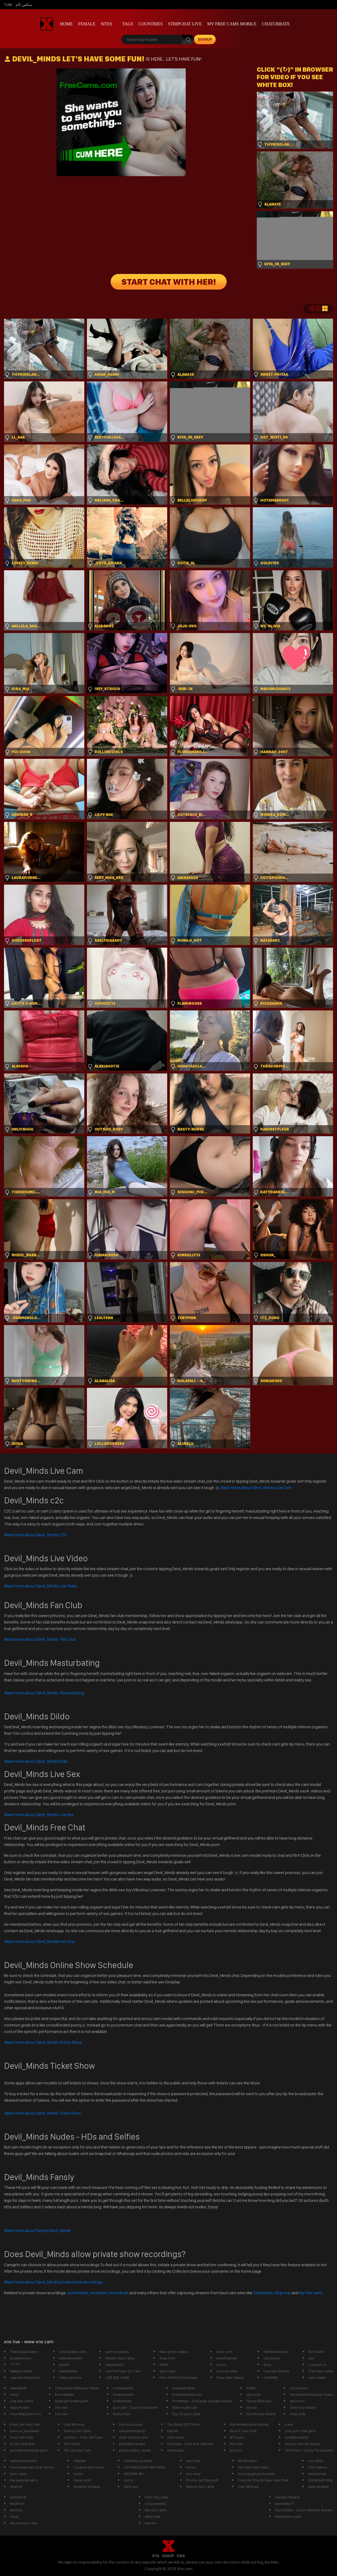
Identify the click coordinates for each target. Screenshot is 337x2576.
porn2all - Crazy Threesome (135, 2407)
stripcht (16, 2486)
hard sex (131, 2486)
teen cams (18, 2473)
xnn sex (61, 2414)
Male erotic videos (174, 2351)
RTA (155, 2556)
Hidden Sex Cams (120, 2358)
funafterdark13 (296, 2437)
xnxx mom (175, 2437)
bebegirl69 (115, 2364)
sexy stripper (318, 2486)
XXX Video (72, 2444)
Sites (106, 24)
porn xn (236, 2450)
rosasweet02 (155, 2503)
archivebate (77, 2292)
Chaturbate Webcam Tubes (77, 2388)
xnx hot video (227, 2371)
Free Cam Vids (21, 2437)
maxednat (18, 2388)
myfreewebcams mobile (249, 2424)
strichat (16, 2510)
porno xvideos (117, 2351)
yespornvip (317, 2473)
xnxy (267, 2364)
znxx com (224, 2351)
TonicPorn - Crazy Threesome (309, 2450)
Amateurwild (123, 2394)
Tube (8, 4)
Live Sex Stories (276, 2371)
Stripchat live (185, 24)
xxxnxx (150, 2523)
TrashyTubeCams (23, 2351)
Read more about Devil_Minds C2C (35, 1534)
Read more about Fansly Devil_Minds (37, 2230)
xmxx (14, 2394)
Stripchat (283, 2292)
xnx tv (221, 2364)
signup (205, 39)
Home (66, 24)
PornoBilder (64, 2394)
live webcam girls (24, 2480)
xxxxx (78, 2473)
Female (86, 24)
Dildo (36, 1761)
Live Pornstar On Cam (123, 2371)
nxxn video (317, 2377)
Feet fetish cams (288, 2516)
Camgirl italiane (287, 2497)
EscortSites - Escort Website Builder (304, 2510)
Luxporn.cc (317, 2364)
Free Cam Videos (230, 2377)
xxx (311, 2358)
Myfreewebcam (276, 2351)
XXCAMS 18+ (134, 2473)
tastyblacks (68, 2371)
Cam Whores (74, 2424)
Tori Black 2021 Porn (183, 2424)
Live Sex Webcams (25, 2377)
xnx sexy (193, 2473)
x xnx (289, 2424)
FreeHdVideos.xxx (187, 2394)
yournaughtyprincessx (256, 2473)
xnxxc (191, 2467)
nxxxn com (82, 2480)
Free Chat (39, 1941)
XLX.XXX (236, 2444)
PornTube (316, 2351)
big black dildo (183, 2388)
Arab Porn (167, 2358)
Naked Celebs (21, 2371)
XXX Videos (317, 2467)
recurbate (98, 2292)
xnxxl (14, 2516)
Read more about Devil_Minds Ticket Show (42, 2113)
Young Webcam (258, 2401)
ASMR (250, 2388)
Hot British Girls (320, 2480)
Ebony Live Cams (77, 2431)
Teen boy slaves (302, 2407)
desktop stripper (86, 2486)
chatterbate (122, 2401)
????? (14, 2364)
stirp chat (152, 2516)
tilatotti (172, 2431)
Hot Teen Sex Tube (253, 2467)
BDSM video (247, 2461)
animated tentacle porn (29, 2450)
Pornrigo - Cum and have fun (190, 2444)
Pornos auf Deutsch (202, 2480)
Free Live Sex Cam (25, 2424)
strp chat (253, 2394)
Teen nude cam (184, 2407)
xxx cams (315, 2461)
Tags (127, 24)
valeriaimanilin (70, 2358)
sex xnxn (297, 2401)
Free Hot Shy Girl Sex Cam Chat (263, 2480)
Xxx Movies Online (261, 2414)
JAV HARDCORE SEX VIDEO (145, 2467)
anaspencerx (20, 2358)
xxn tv (128, 2480)
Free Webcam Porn (25, 2414)
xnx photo (272, 2358)
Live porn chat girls (300, 2431)
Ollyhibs (79, 2461)
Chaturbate (276, 24)
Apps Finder (20, 2407)
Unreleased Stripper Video (311, 2394)
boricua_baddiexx (24, 2431)
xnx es (251, 2407)
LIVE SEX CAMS (117, 2377)
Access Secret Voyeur (302, 2444)
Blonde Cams (155, 2510)
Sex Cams (167, 2371)
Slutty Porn (122, 2414)
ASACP (168, 2556)
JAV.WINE (271, 2377)
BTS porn (237, 2437)
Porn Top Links (157, 2497)
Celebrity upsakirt (138, 2461)
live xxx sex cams (24, 2523)
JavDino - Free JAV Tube (83, 2437)
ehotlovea (175, 2450)
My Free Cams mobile (232, 24)
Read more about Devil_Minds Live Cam (255, 1487)
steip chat (298, 2414)
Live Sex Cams (21, 2401)
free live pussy (130, 2424)
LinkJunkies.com (72, 2351)
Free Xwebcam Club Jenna (32, 2467)
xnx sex (61, 2407)
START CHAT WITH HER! (168, 282)
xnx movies (299, 2388)
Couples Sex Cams (88, 2467)
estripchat (18, 2497)
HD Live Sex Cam (77, 2450)
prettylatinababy (132, 2444)
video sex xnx (70, 2377)
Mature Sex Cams (200, 2486)
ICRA (181, 2556)
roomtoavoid (123, 2388)
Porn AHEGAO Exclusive (178, 2377)
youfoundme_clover (135, 2450)
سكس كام (24, 4)
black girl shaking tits (71, 2401)
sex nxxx (193, 2461)
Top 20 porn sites (186, 2414)
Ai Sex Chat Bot (22, 2444)
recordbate (118, 2292)
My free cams (311, 2292)
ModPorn (17, 2503)
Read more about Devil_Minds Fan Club (40, 1639)
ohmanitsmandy (132, 2431)
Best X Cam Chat (243, 2431)
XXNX (163, 2364)
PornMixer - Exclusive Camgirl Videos (202, 2401)
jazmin (64, 2364)
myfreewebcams (23, 2461)
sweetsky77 (284, 2503)
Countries (151, 24)
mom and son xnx (133, 2437)
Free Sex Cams (320, 2371)
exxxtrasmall (226, 2358)
